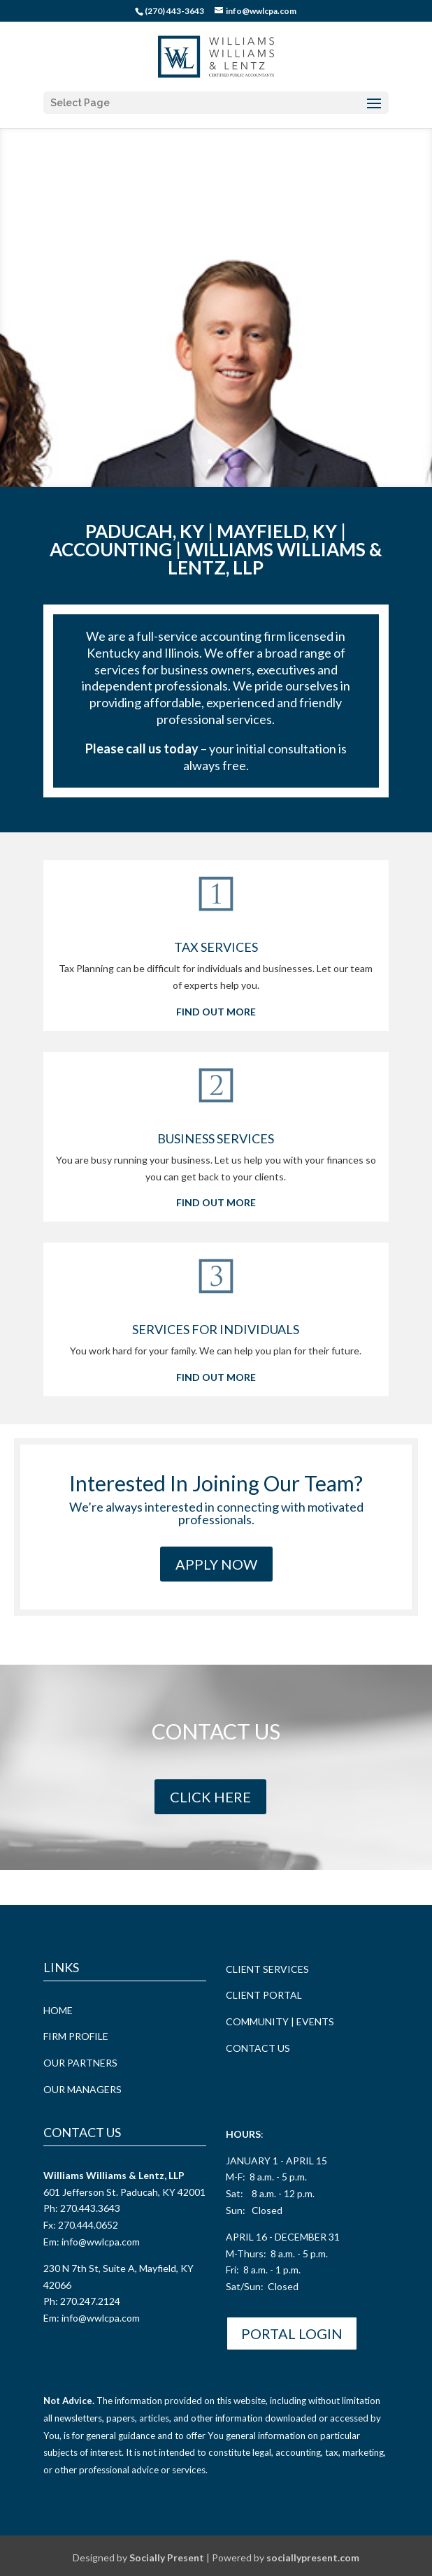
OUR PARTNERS (80, 2062)
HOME (58, 2010)
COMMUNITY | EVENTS (280, 2021)
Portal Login (292, 2332)
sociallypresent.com (312, 2557)
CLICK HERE (210, 1796)
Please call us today (142, 747)
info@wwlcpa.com (101, 2241)
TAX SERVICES (216, 946)
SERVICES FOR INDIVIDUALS (215, 1328)
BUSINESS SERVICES (215, 1137)
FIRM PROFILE (75, 2035)
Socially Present (166, 2557)
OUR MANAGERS (82, 2088)
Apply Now (216, 1563)
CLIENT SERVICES (267, 1968)
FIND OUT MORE (216, 1011)
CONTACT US (258, 2047)
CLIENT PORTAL (264, 1994)
